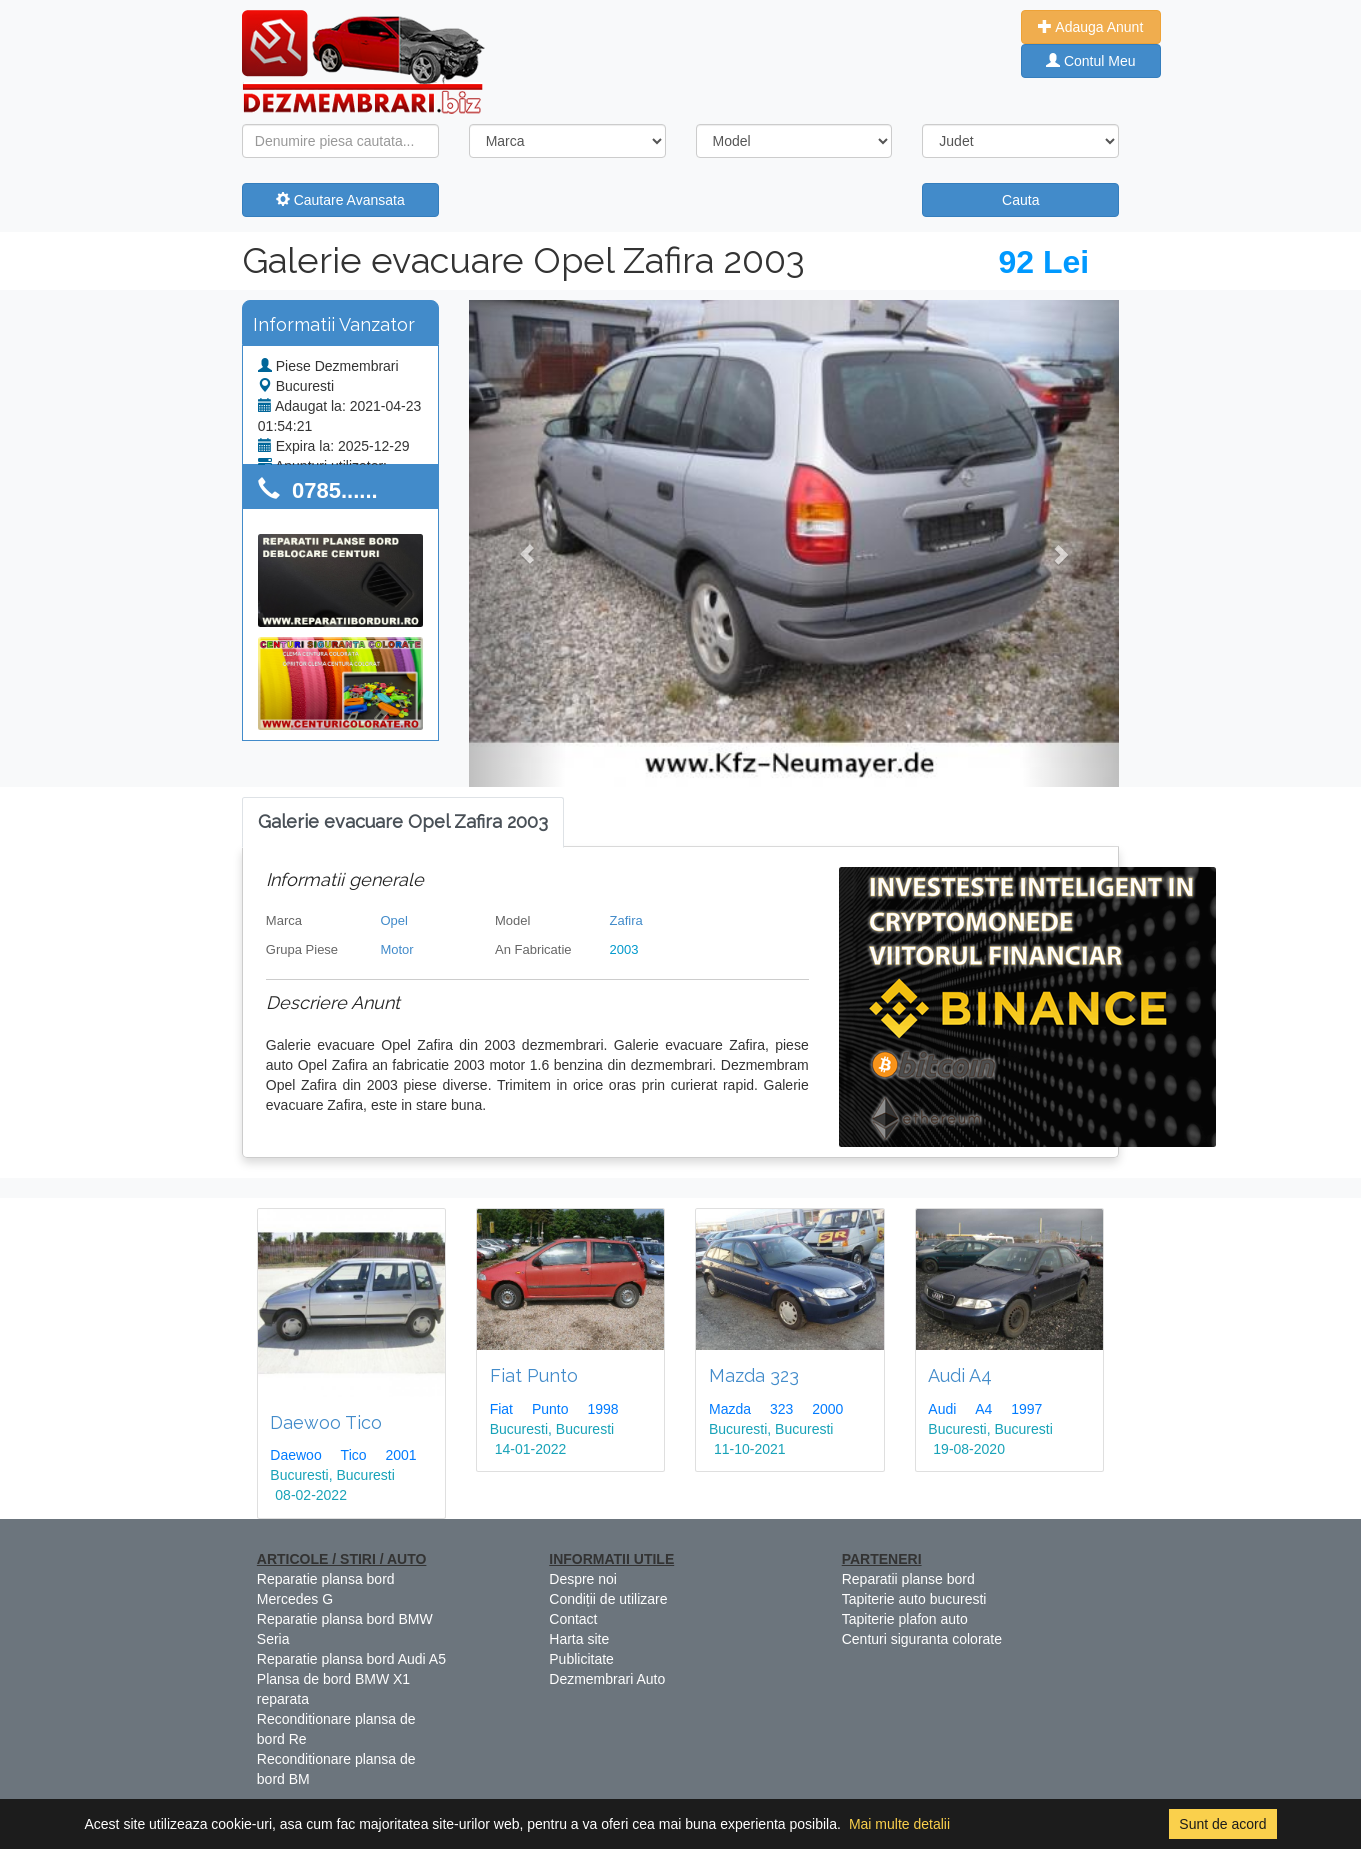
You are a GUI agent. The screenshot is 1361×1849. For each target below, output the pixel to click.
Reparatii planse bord (908, 1579)
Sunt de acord (1222, 1824)
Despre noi (583, 1579)
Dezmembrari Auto (607, 1679)
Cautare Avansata (340, 200)
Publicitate (581, 1659)
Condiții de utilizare (608, 1599)
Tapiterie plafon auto (905, 1619)
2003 (624, 949)
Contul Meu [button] (1090, 61)
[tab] (403, 822)
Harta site (579, 1639)
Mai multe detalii (899, 1824)
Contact (573, 1619)
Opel (393, 920)
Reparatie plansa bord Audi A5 (351, 1659)
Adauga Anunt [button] (1090, 27)
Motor (396, 949)
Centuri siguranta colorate (922, 1639)
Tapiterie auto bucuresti (914, 1599)
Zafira (626, 920)
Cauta (1020, 200)
